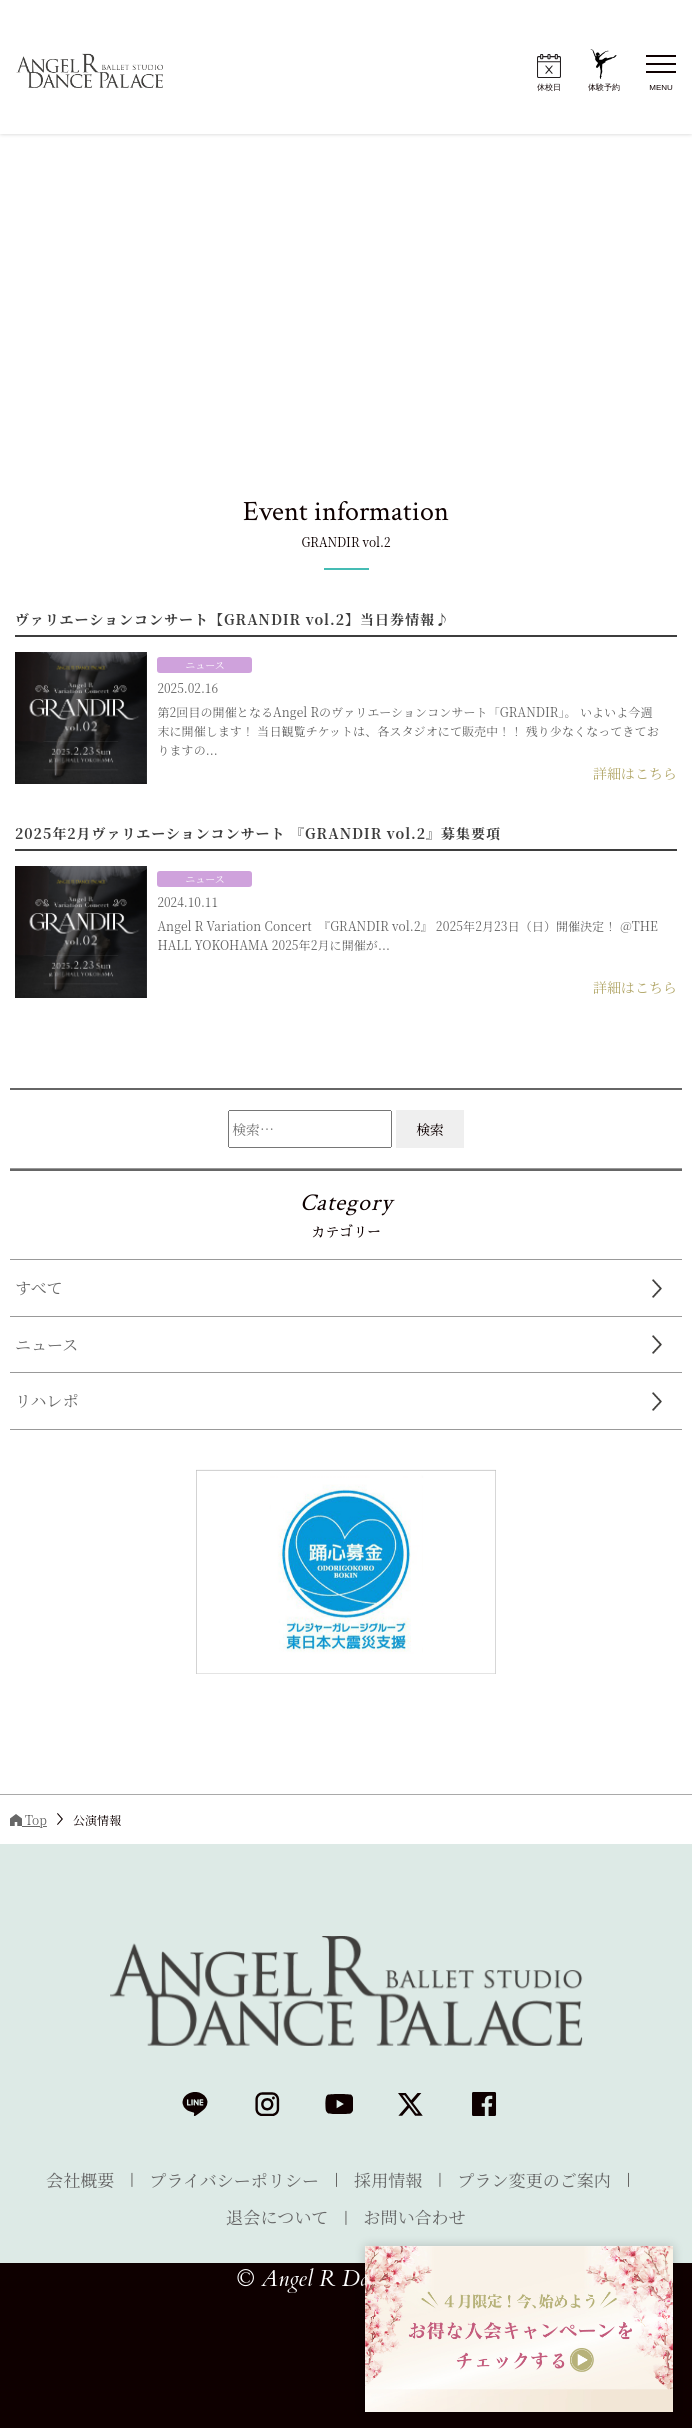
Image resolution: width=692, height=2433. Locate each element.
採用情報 (392, 2180)
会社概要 (65, 2180)
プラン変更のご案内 (547, 2180)
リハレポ (47, 1400)
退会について (273, 2219)
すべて (39, 1287)
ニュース (46, 1344)
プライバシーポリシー (227, 2180)
